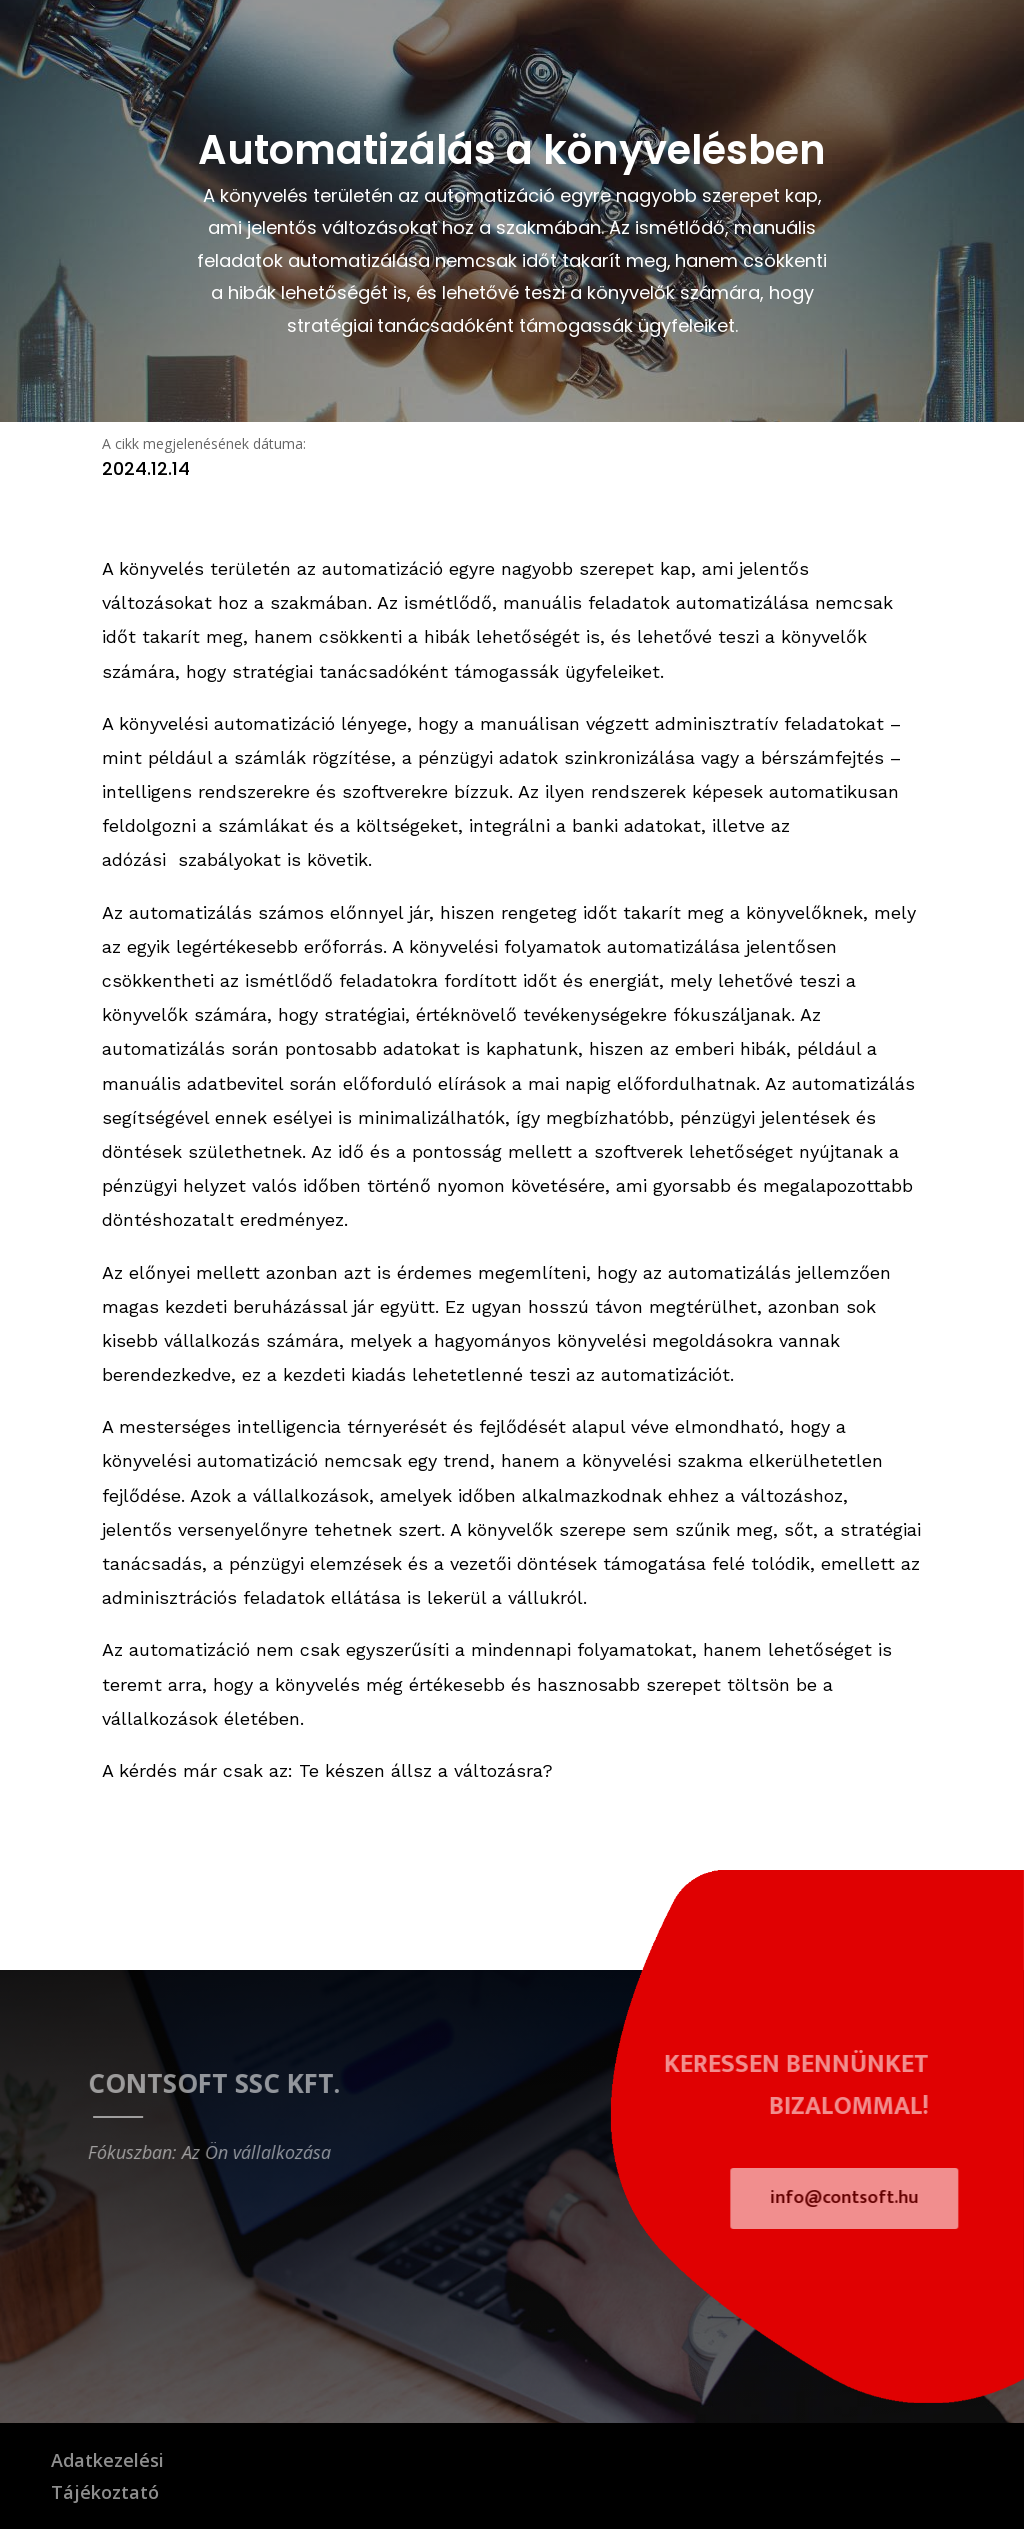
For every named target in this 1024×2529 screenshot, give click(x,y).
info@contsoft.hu (860, 2198)
